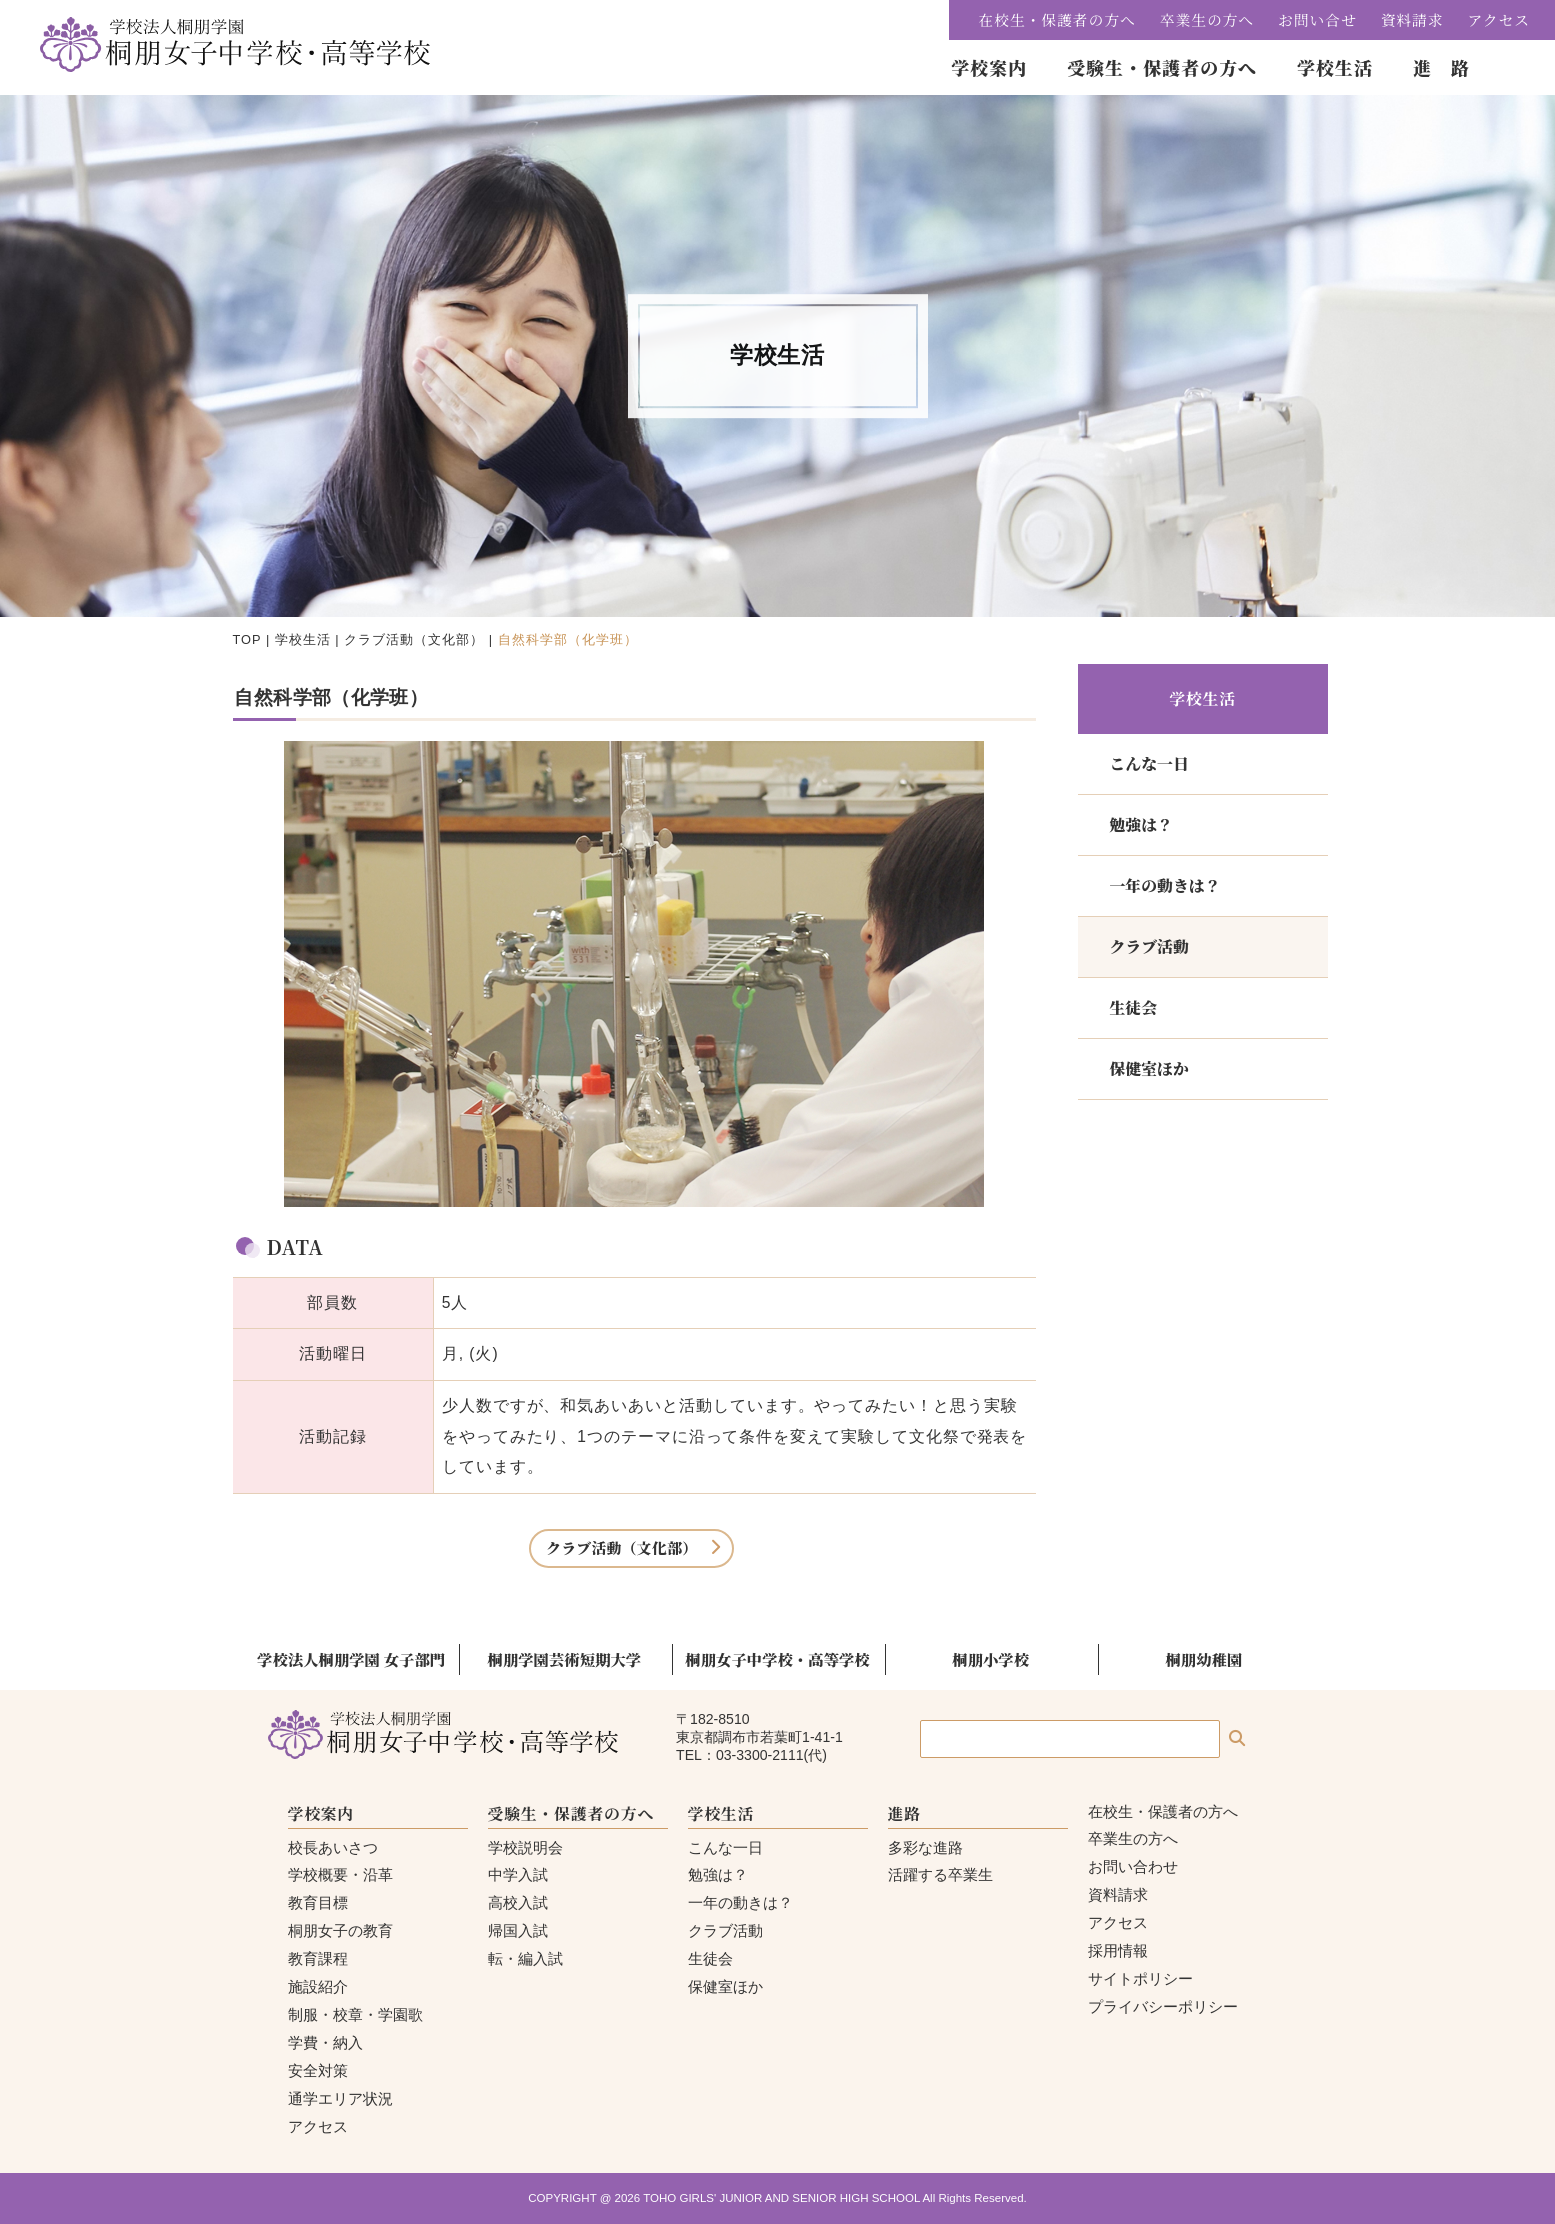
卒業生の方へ (1207, 19)
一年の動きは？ (1165, 885)
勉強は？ (1141, 824)
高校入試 (518, 1902)
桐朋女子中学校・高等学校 (777, 1659)
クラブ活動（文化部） (414, 639)
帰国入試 (518, 1930)
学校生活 (303, 639)
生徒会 (1134, 1007)
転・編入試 (525, 1958)
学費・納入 (325, 2042)
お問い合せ (1317, 19)
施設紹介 (318, 1986)
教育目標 (318, 1902)
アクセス (1499, 19)
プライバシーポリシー (1163, 2006)
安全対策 (318, 2070)
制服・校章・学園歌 (355, 2014)
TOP (247, 639)
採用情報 (1118, 1950)
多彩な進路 (925, 1847)
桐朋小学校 (990, 1659)
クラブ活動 (1149, 946)
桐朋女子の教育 (340, 1930)
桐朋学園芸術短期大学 (565, 1659)
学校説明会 (525, 1847)
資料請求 (1412, 19)
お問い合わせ (1133, 1866)
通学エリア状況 (340, 2098)
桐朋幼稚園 (1203, 1659)
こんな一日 (1149, 763)
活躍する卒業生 (940, 1874)
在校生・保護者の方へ (1057, 19)
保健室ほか (1149, 1068)
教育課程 (318, 1958)
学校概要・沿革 (340, 1874)
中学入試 (518, 1874)
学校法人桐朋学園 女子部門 (351, 1659)
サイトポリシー (1140, 1978)
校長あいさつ (333, 1847)
